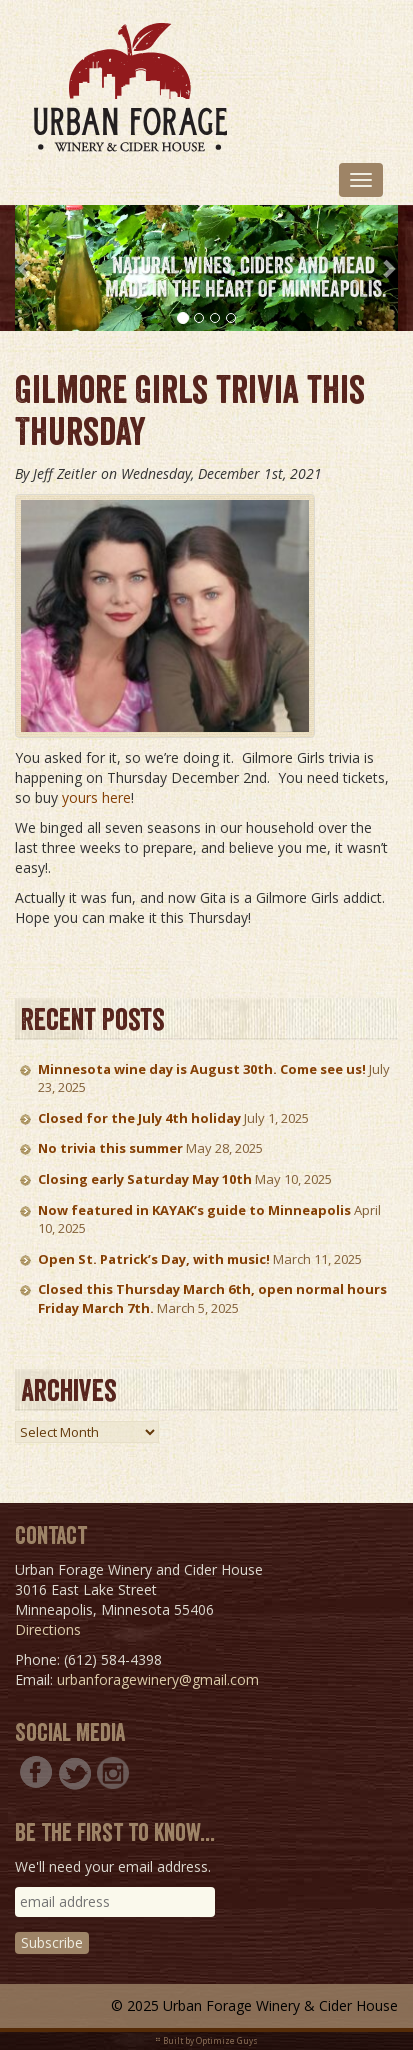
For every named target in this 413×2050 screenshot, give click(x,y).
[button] (24, 268)
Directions (48, 1629)
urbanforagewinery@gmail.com (158, 1679)
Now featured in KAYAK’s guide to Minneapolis (194, 1210)
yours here (96, 797)
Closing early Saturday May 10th (145, 1179)
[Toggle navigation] (361, 180)
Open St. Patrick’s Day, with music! (154, 1259)
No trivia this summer (110, 1148)
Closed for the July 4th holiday (139, 1118)
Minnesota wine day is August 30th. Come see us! (202, 1069)
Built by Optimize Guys (210, 2040)
